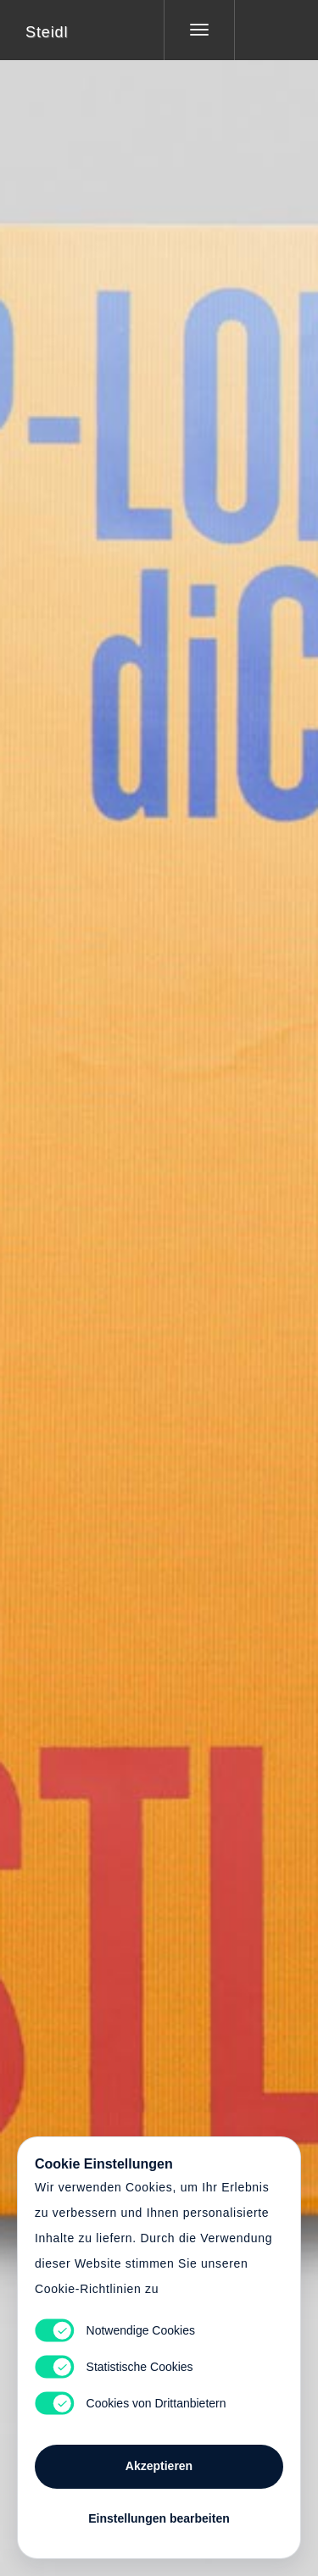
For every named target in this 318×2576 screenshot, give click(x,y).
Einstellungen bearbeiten (158, 2518)
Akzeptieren (159, 2466)
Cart (159, 1277)
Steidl (46, 32)
